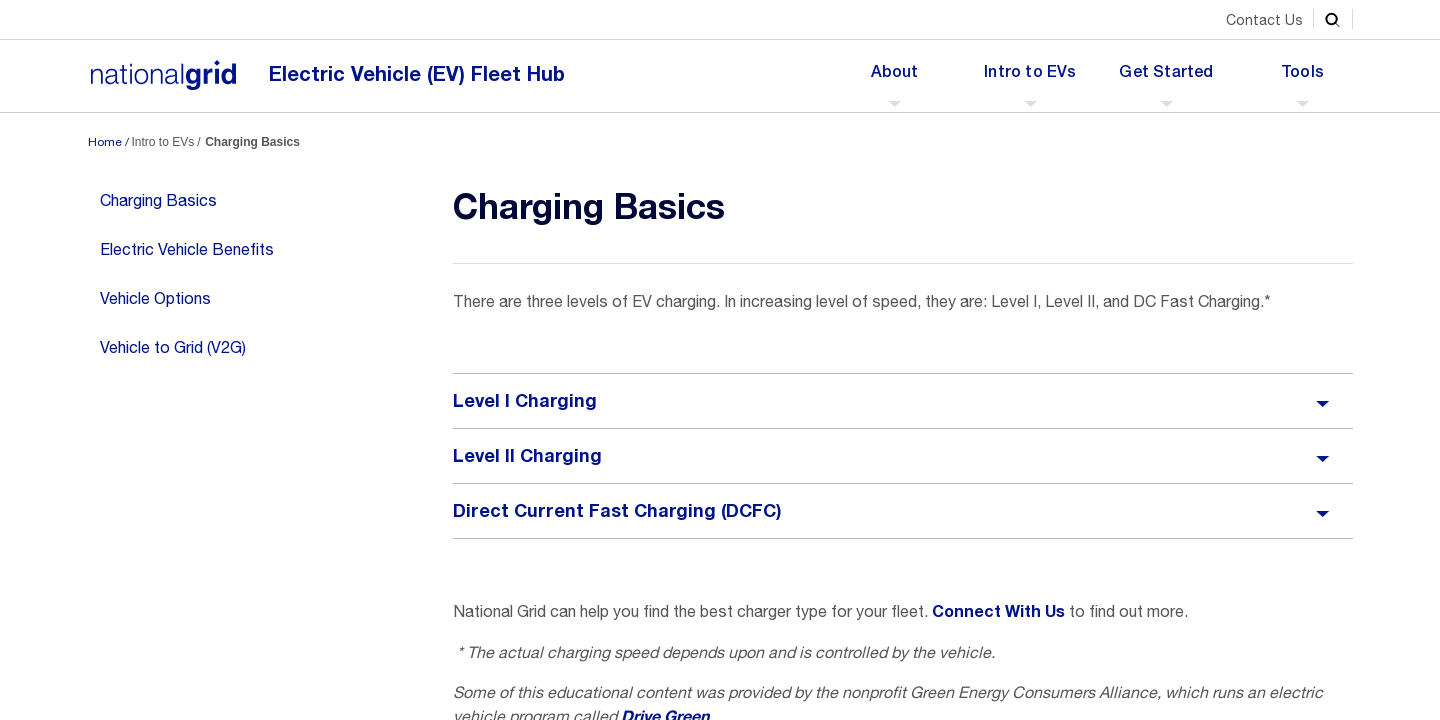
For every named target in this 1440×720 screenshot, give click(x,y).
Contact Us (1264, 20)
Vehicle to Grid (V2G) (173, 347)
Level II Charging (527, 456)
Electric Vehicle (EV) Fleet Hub (417, 74)
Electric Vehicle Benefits (187, 249)
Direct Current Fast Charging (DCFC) (617, 511)
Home (105, 142)
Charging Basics (158, 200)
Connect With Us (998, 612)
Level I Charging (525, 401)
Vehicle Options (155, 298)
